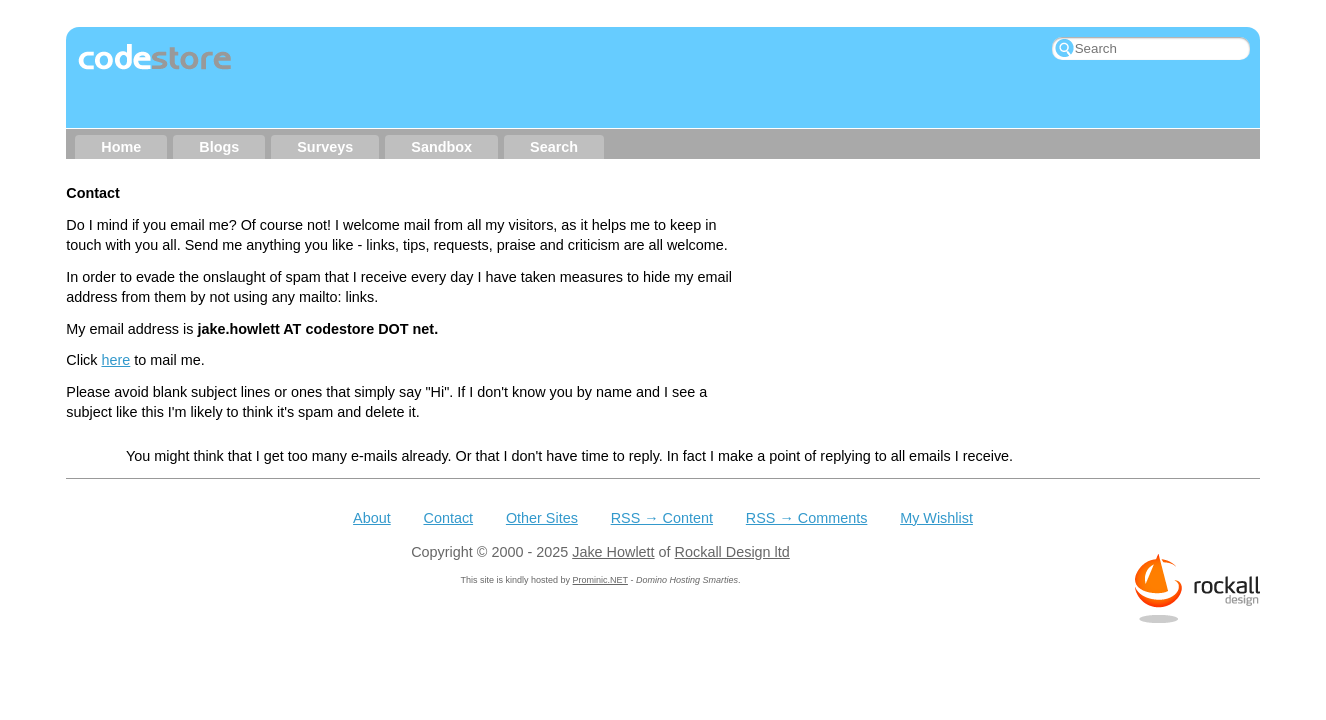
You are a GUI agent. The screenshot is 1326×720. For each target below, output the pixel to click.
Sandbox (441, 147)
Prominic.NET (600, 536)
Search (554, 147)
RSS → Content (662, 474)
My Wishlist (936, 474)
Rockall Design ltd (732, 508)
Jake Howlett (613, 508)
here (115, 360)
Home (121, 147)
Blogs (219, 147)
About (372, 474)
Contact (448, 474)
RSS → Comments (807, 474)
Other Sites (542, 474)
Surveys (325, 147)
